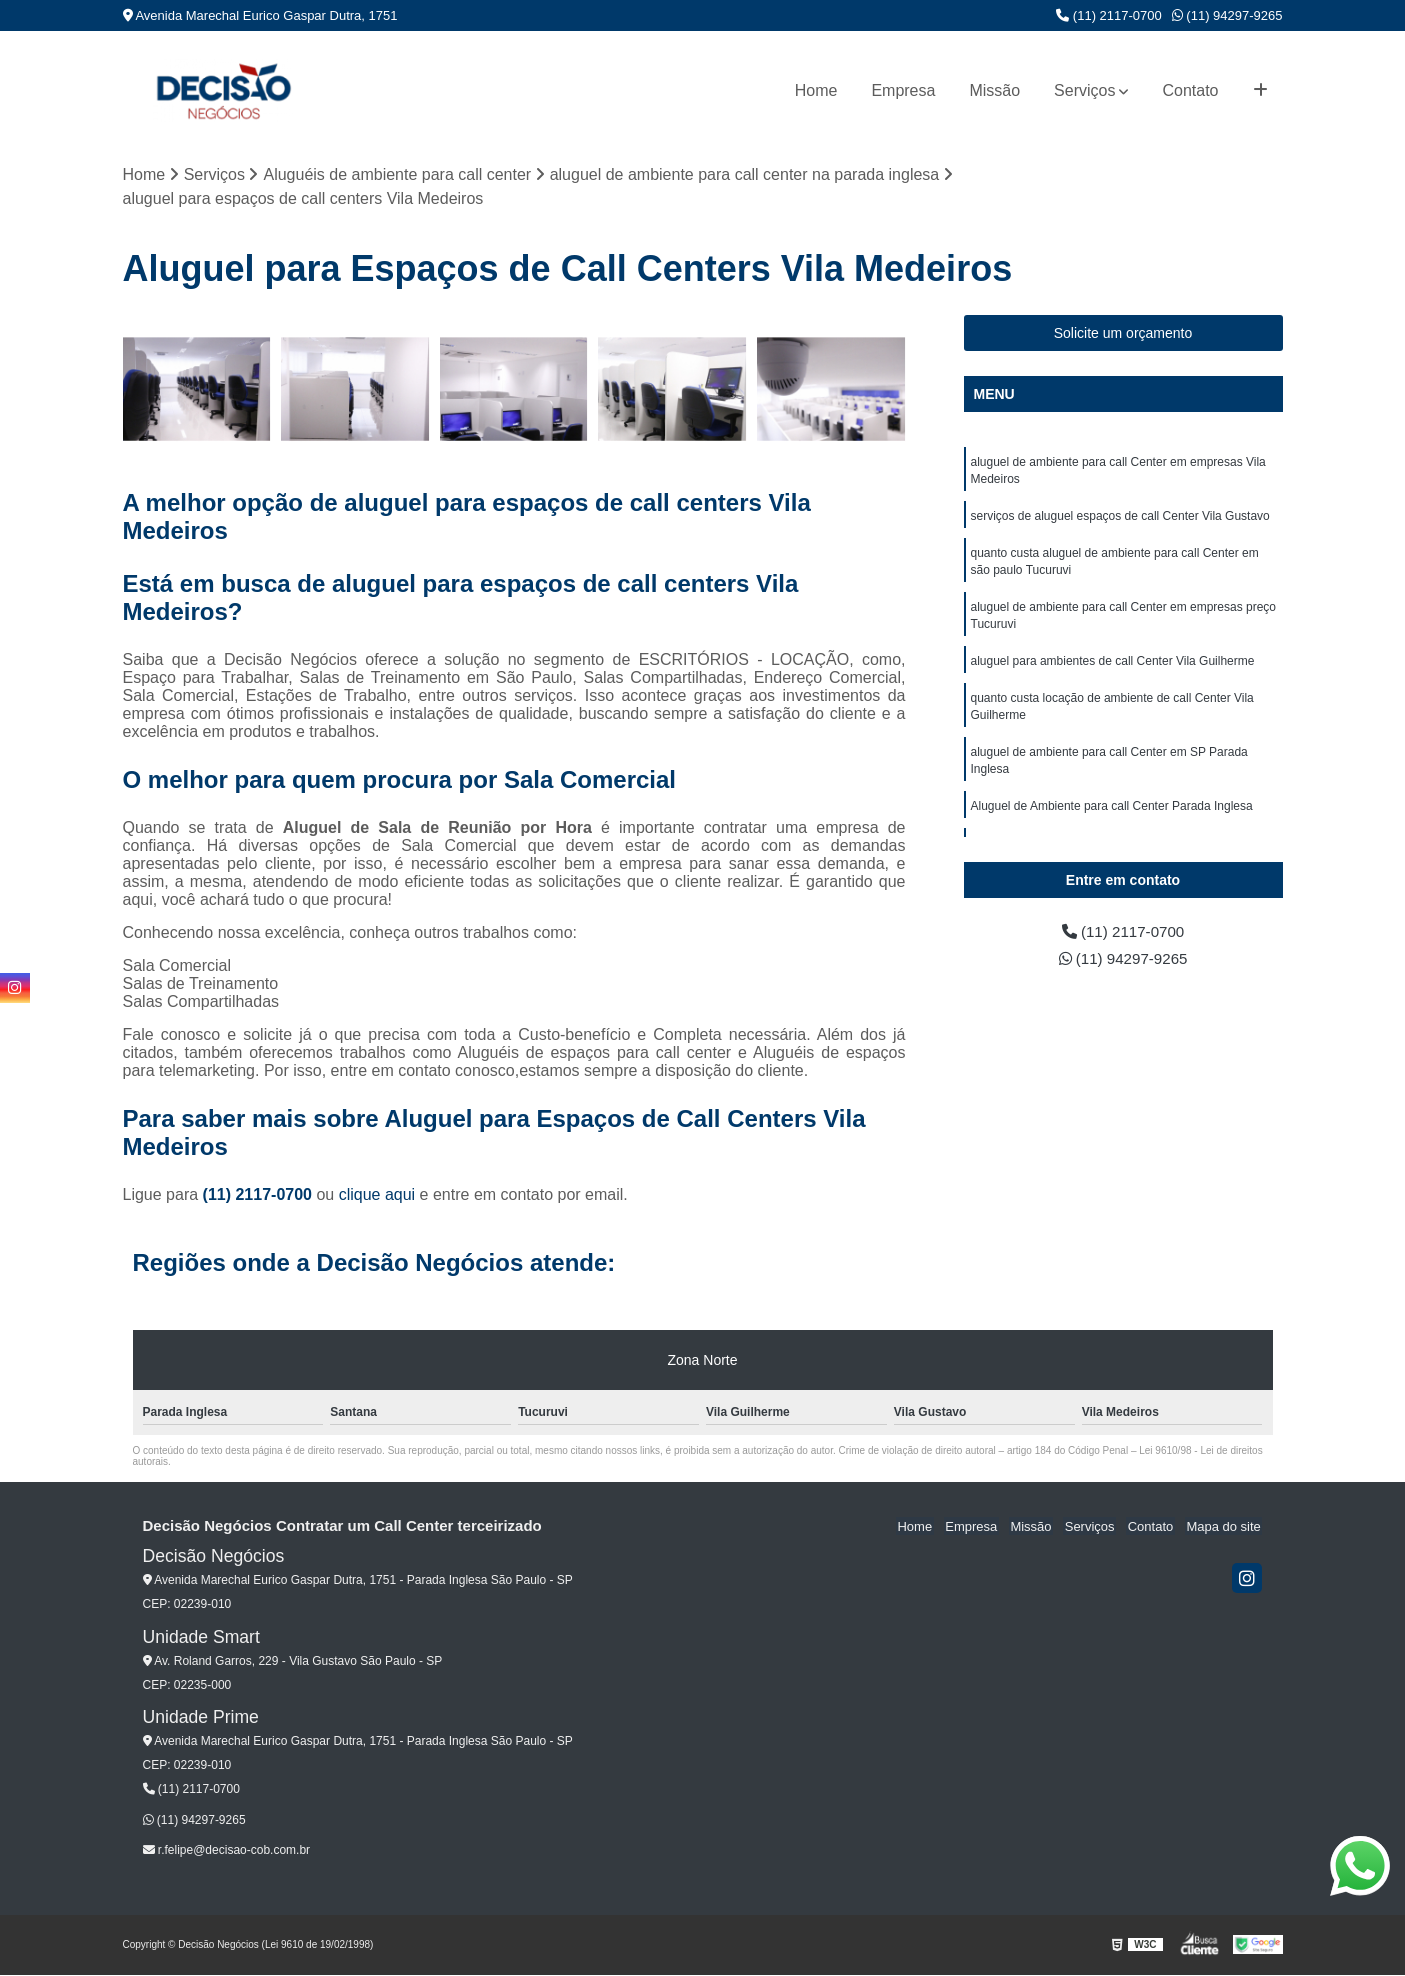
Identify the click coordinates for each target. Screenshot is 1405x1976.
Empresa (903, 90)
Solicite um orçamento (1123, 334)
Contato (1190, 90)
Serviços (1084, 90)
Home (816, 90)
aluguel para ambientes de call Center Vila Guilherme (1113, 669)
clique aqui (377, 1195)
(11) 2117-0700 (1109, 15)
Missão (994, 90)
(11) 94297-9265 (1227, 15)
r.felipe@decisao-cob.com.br (227, 1851)
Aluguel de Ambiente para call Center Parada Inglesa (1112, 819)
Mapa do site (1225, 1527)
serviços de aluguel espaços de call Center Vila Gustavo (1120, 519)
